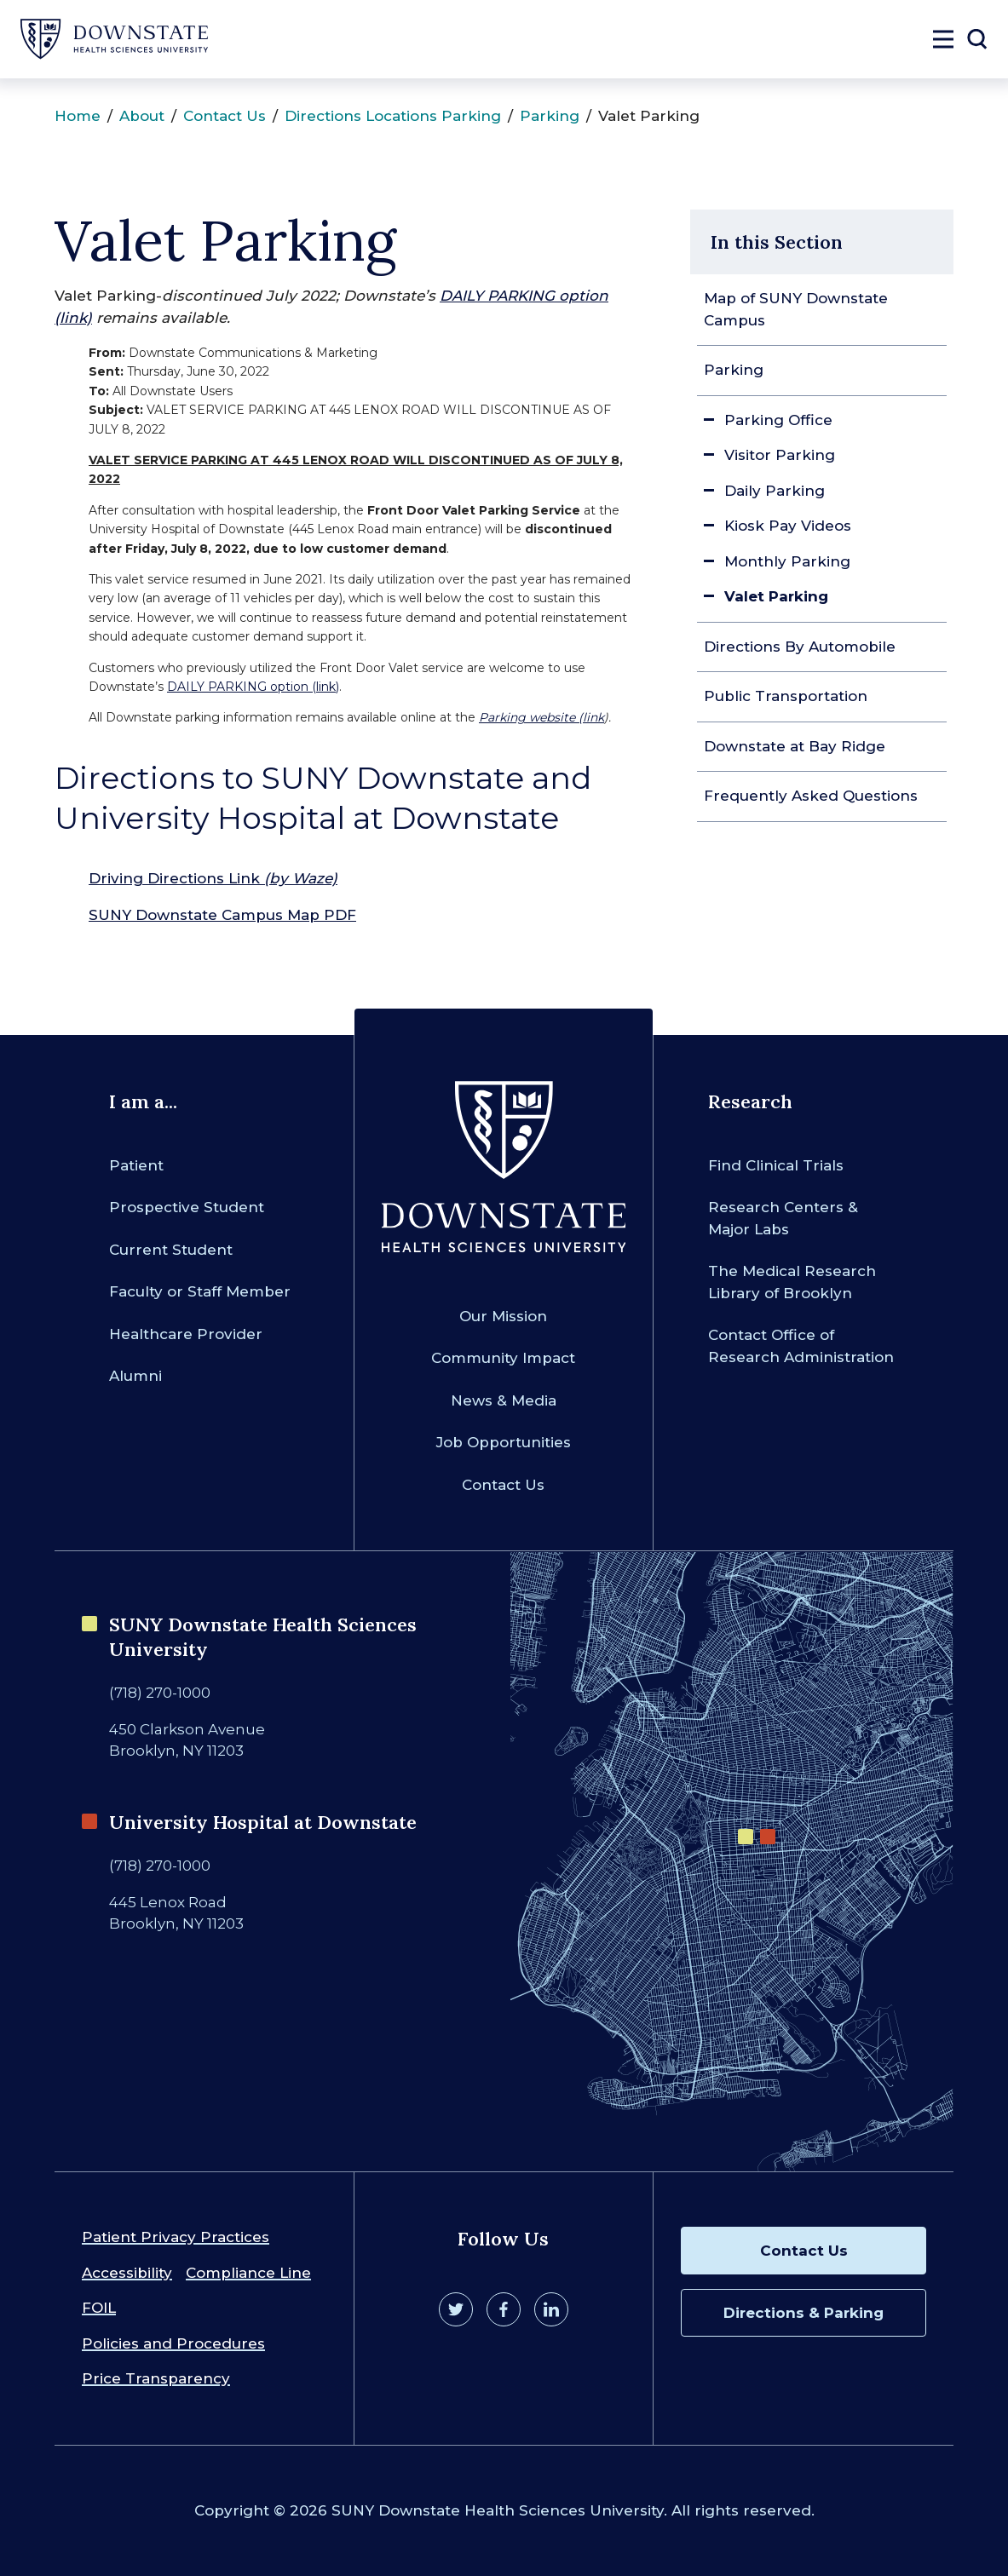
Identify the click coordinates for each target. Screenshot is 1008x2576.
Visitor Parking (779, 454)
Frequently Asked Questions (811, 795)
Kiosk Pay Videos (787, 525)
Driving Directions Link (213, 878)
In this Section (777, 242)
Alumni (135, 1375)
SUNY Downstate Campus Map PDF (222, 914)
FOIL (99, 2307)
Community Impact (503, 1357)
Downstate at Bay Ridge (794, 746)
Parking (549, 115)
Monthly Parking (787, 561)
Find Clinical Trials (776, 1165)
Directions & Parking (803, 2312)
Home (78, 115)
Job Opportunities (503, 1442)
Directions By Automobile (800, 646)
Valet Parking (776, 596)
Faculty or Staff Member (200, 1291)
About (141, 115)
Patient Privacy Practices (175, 2236)
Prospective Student (186, 1207)
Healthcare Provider (185, 1334)
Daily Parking (774, 490)
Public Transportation (785, 695)
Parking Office (778, 419)
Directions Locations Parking (393, 115)
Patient (136, 1165)
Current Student (171, 1249)
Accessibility (127, 2272)
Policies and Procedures (173, 2343)
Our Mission (503, 1316)
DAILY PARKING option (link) (253, 686)
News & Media (503, 1400)
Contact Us (224, 115)
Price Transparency (156, 2378)
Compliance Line (248, 2272)
